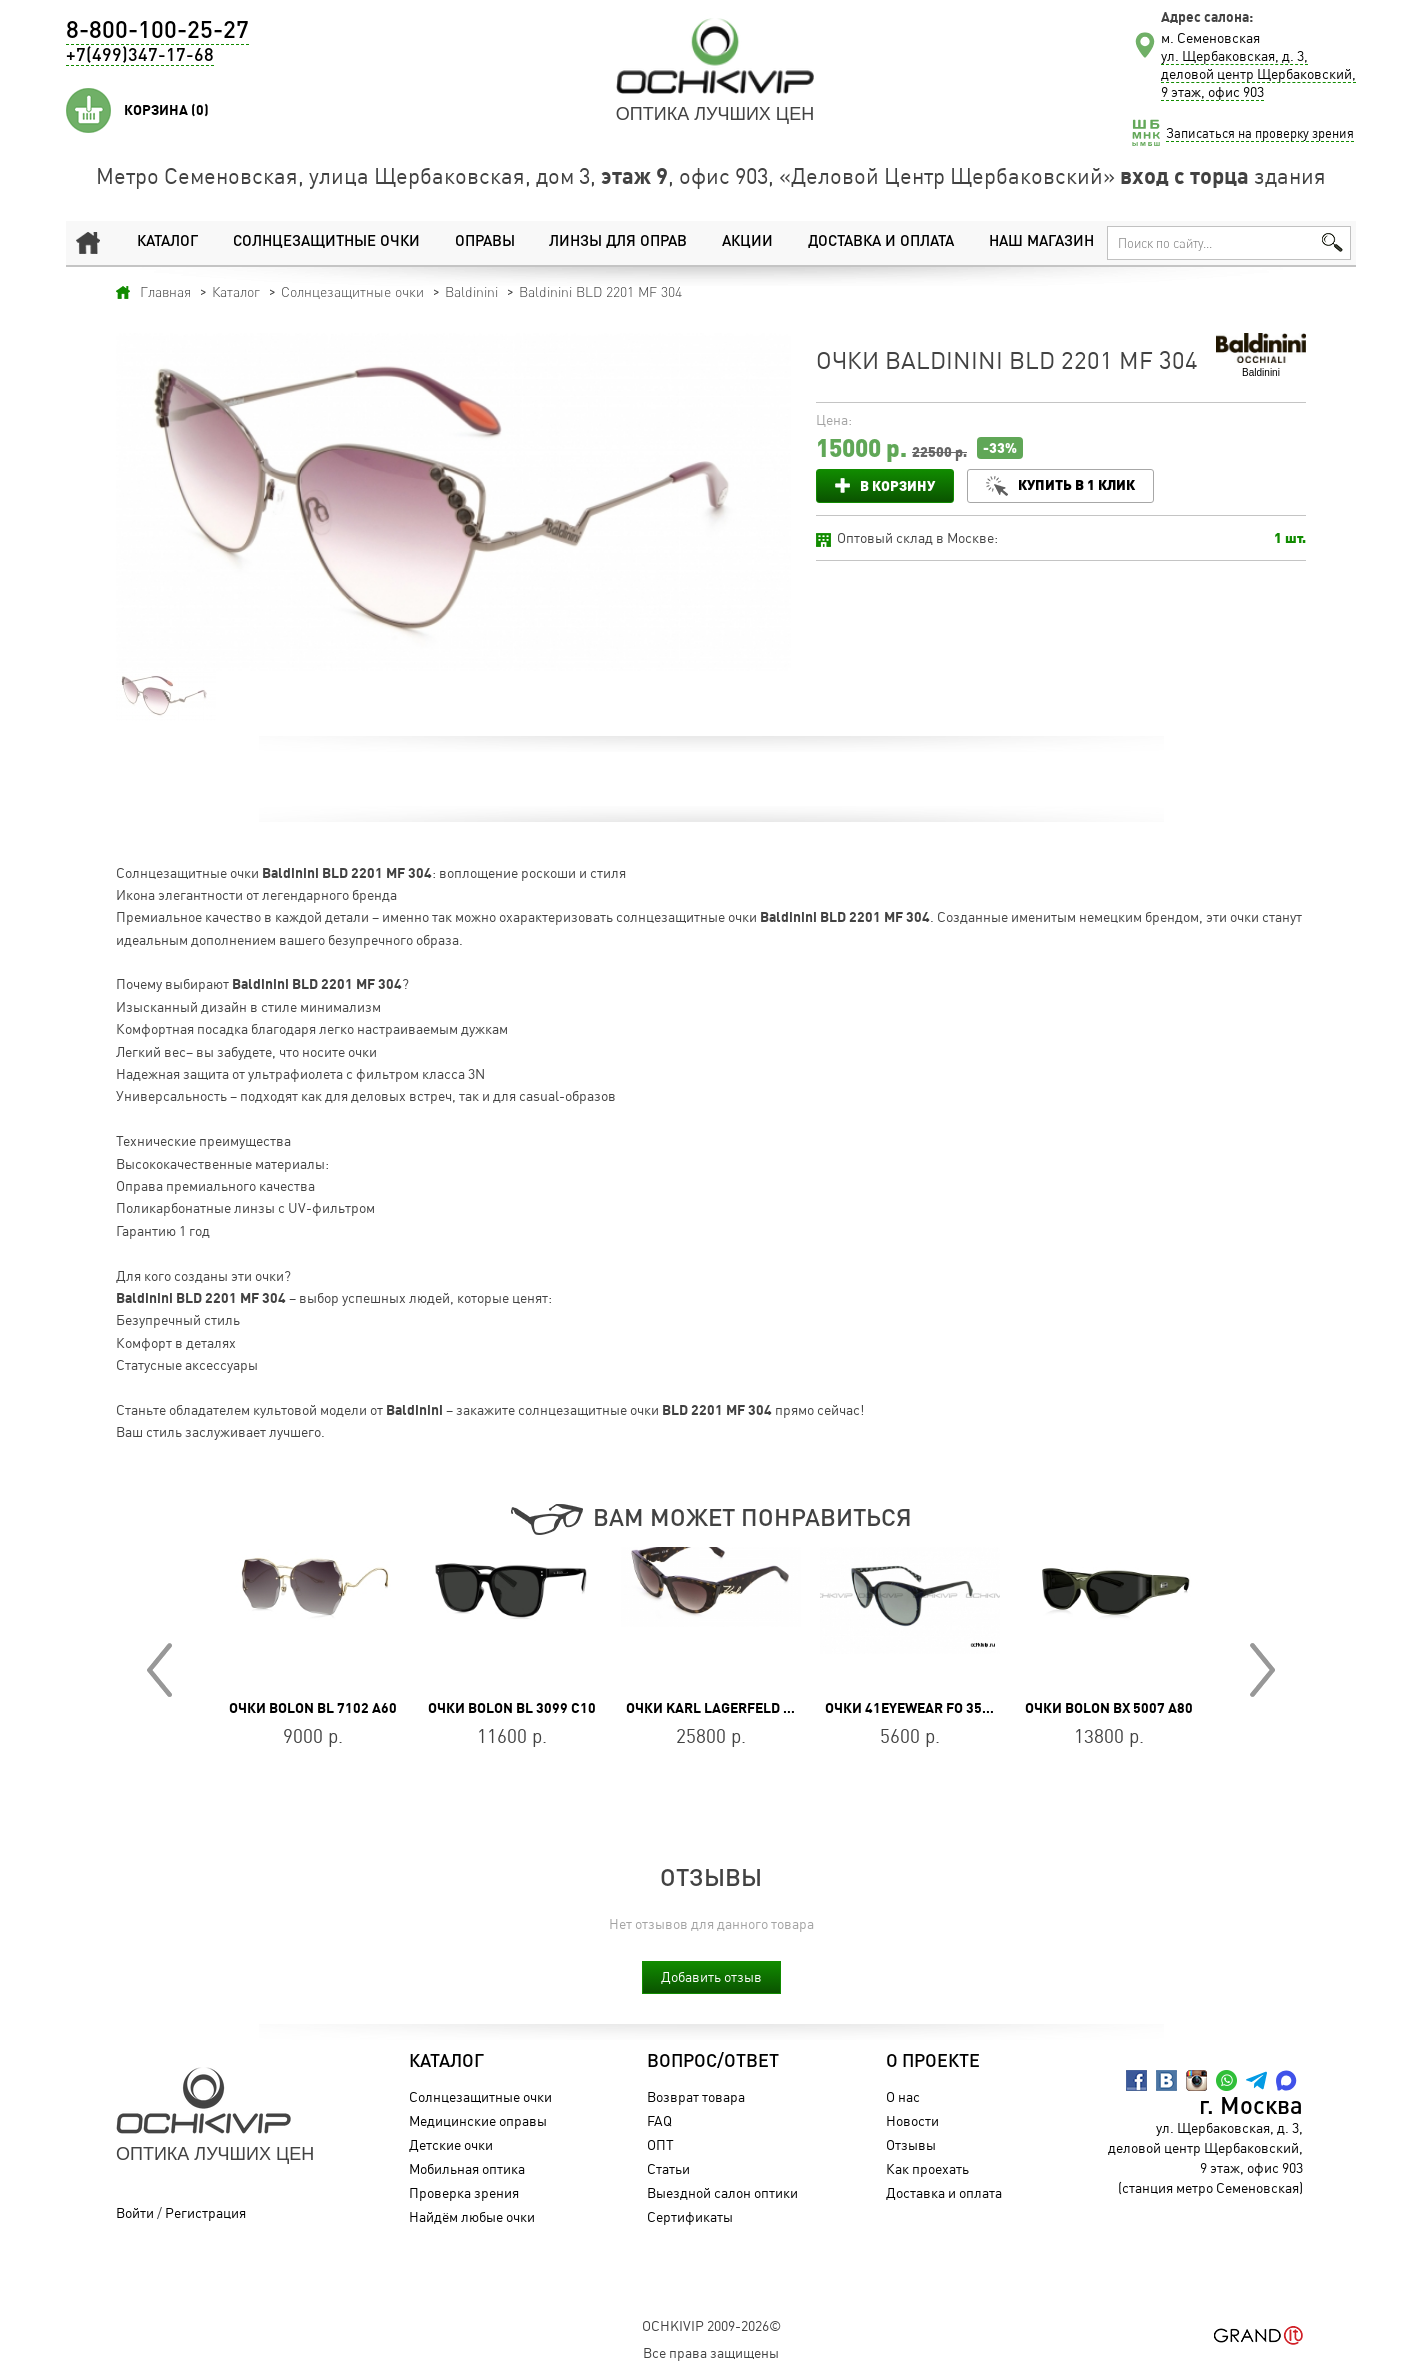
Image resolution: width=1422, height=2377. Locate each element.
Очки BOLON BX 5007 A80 (1109, 1708)
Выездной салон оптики (722, 2192)
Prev (159, 1670)
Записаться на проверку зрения (1260, 133)
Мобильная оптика (467, 2168)
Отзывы (911, 2144)
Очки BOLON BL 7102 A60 (313, 1708)
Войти (135, 2212)
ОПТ (660, 2144)
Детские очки (451, 2144)
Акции (747, 242)
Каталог (167, 242)
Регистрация (205, 2212)
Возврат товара (696, 2096)
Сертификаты (690, 2216)
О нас (903, 2096)
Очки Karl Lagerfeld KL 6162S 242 (748, 1708)
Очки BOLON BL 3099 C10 (512, 1708)
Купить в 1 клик (1076, 484)
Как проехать (927, 2168)
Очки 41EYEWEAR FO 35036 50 (925, 1708)
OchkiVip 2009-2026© (711, 2325)
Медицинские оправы (478, 2120)
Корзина (166, 110)
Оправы (484, 242)
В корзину (897, 485)
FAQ (659, 2120)
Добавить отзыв (711, 1976)
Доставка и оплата (880, 242)
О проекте (933, 2062)
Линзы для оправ (617, 242)
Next (1262, 1670)
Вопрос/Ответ (713, 2062)
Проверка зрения (464, 2192)
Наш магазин (1041, 242)
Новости (912, 2120)
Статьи (668, 2168)
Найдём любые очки (472, 2216)
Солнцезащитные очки (325, 242)
